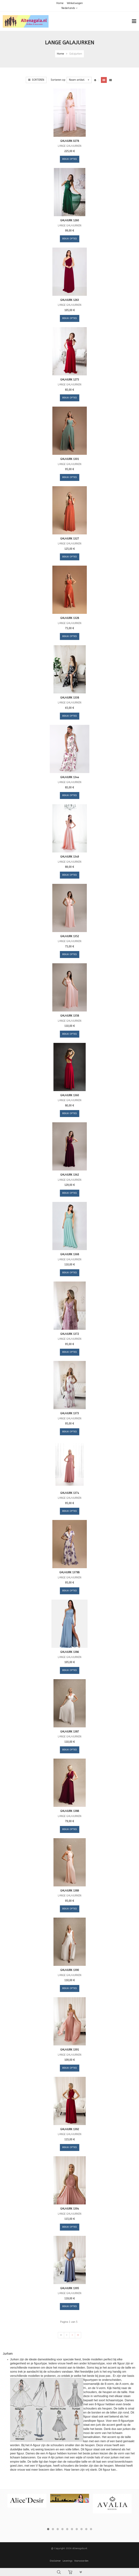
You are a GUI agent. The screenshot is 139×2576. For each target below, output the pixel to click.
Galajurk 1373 (69, 1413)
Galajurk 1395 (69, 2288)
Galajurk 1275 (69, 379)
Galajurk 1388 (69, 1811)
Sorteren (36, 79)
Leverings (67, 2560)
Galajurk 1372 (69, 1334)
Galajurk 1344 (69, 777)
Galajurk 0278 (69, 141)
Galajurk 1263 (69, 300)
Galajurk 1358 (69, 1015)
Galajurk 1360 (69, 1095)
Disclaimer (55, 2560)
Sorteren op (58, 79)
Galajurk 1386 (69, 1652)
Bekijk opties (69, 159)
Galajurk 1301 (69, 459)
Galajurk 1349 (69, 856)
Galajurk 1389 (69, 1890)
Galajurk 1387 (69, 1731)
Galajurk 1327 (69, 538)
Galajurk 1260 (69, 220)
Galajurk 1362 (69, 1174)
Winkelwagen (75, 3)
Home (60, 3)
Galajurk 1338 (69, 697)
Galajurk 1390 (69, 1970)
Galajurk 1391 (69, 2049)
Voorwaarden (81, 2560)
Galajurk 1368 (69, 1254)
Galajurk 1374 (69, 1493)
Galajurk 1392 (69, 2129)
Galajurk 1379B (69, 1572)
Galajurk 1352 (69, 936)
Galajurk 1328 (69, 618)
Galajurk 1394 (69, 2208)
